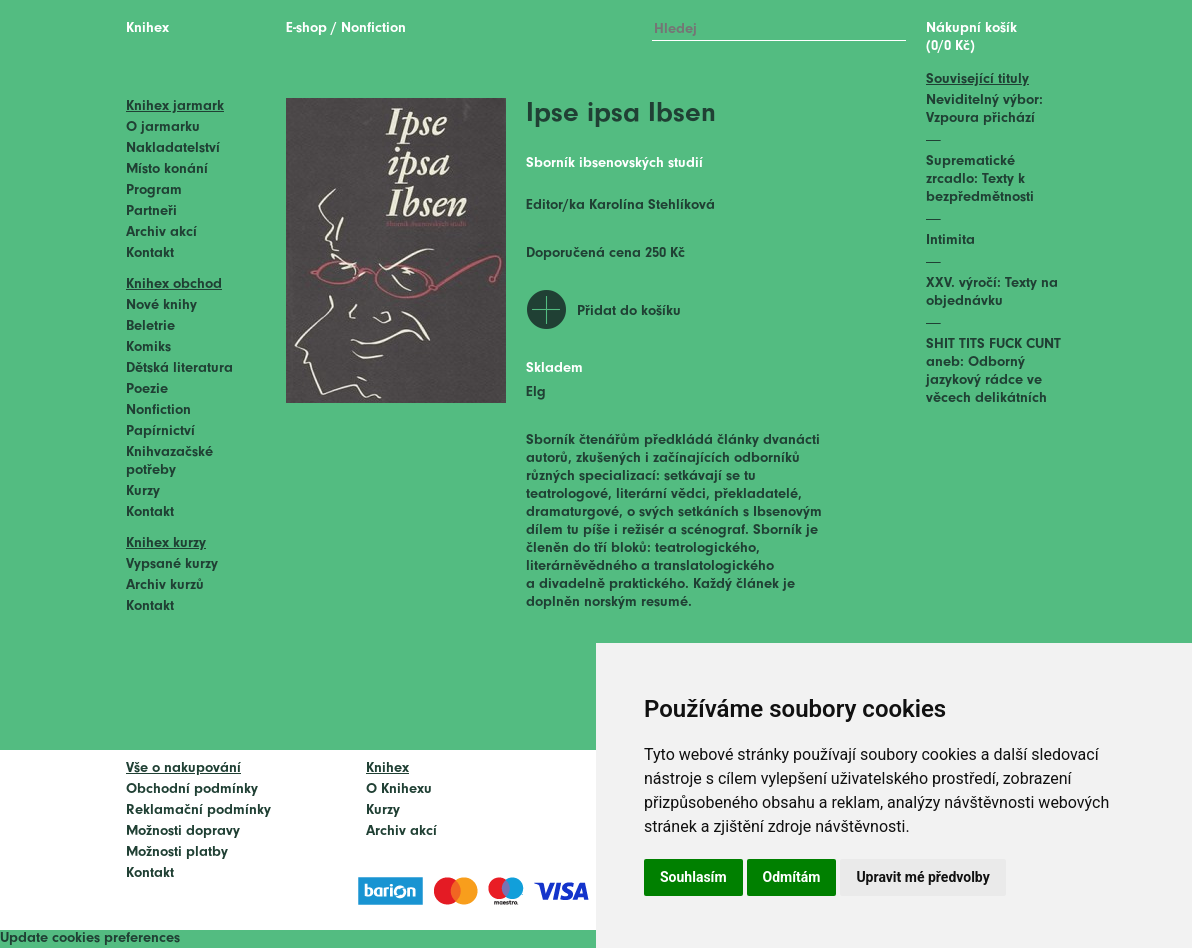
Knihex (147, 28)
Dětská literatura (179, 368)
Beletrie (150, 326)
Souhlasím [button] (693, 877)
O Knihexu (399, 789)
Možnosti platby (177, 852)
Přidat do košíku (629, 311)
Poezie (147, 389)
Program (154, 190)
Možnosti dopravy (183, 831)
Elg (536, 392)
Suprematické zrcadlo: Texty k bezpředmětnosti (980, 179)
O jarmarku (163, 127)
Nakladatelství (173, 148)
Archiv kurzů (165, 585)
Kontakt (150, 253)
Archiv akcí (161, 232)
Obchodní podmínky (192, 789)
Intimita (950, 240)
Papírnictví (160, 431)
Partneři (151, 211)
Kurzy (143, 491)
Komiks (148, 347)
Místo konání (167, 169)
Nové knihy (161, 305)
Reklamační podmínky (198, 810)
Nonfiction (158, 410)
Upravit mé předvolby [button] (922, 877)
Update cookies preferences (90, 938)
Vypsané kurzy (172, 564)
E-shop (306, 28)
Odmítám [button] (792, 877)
